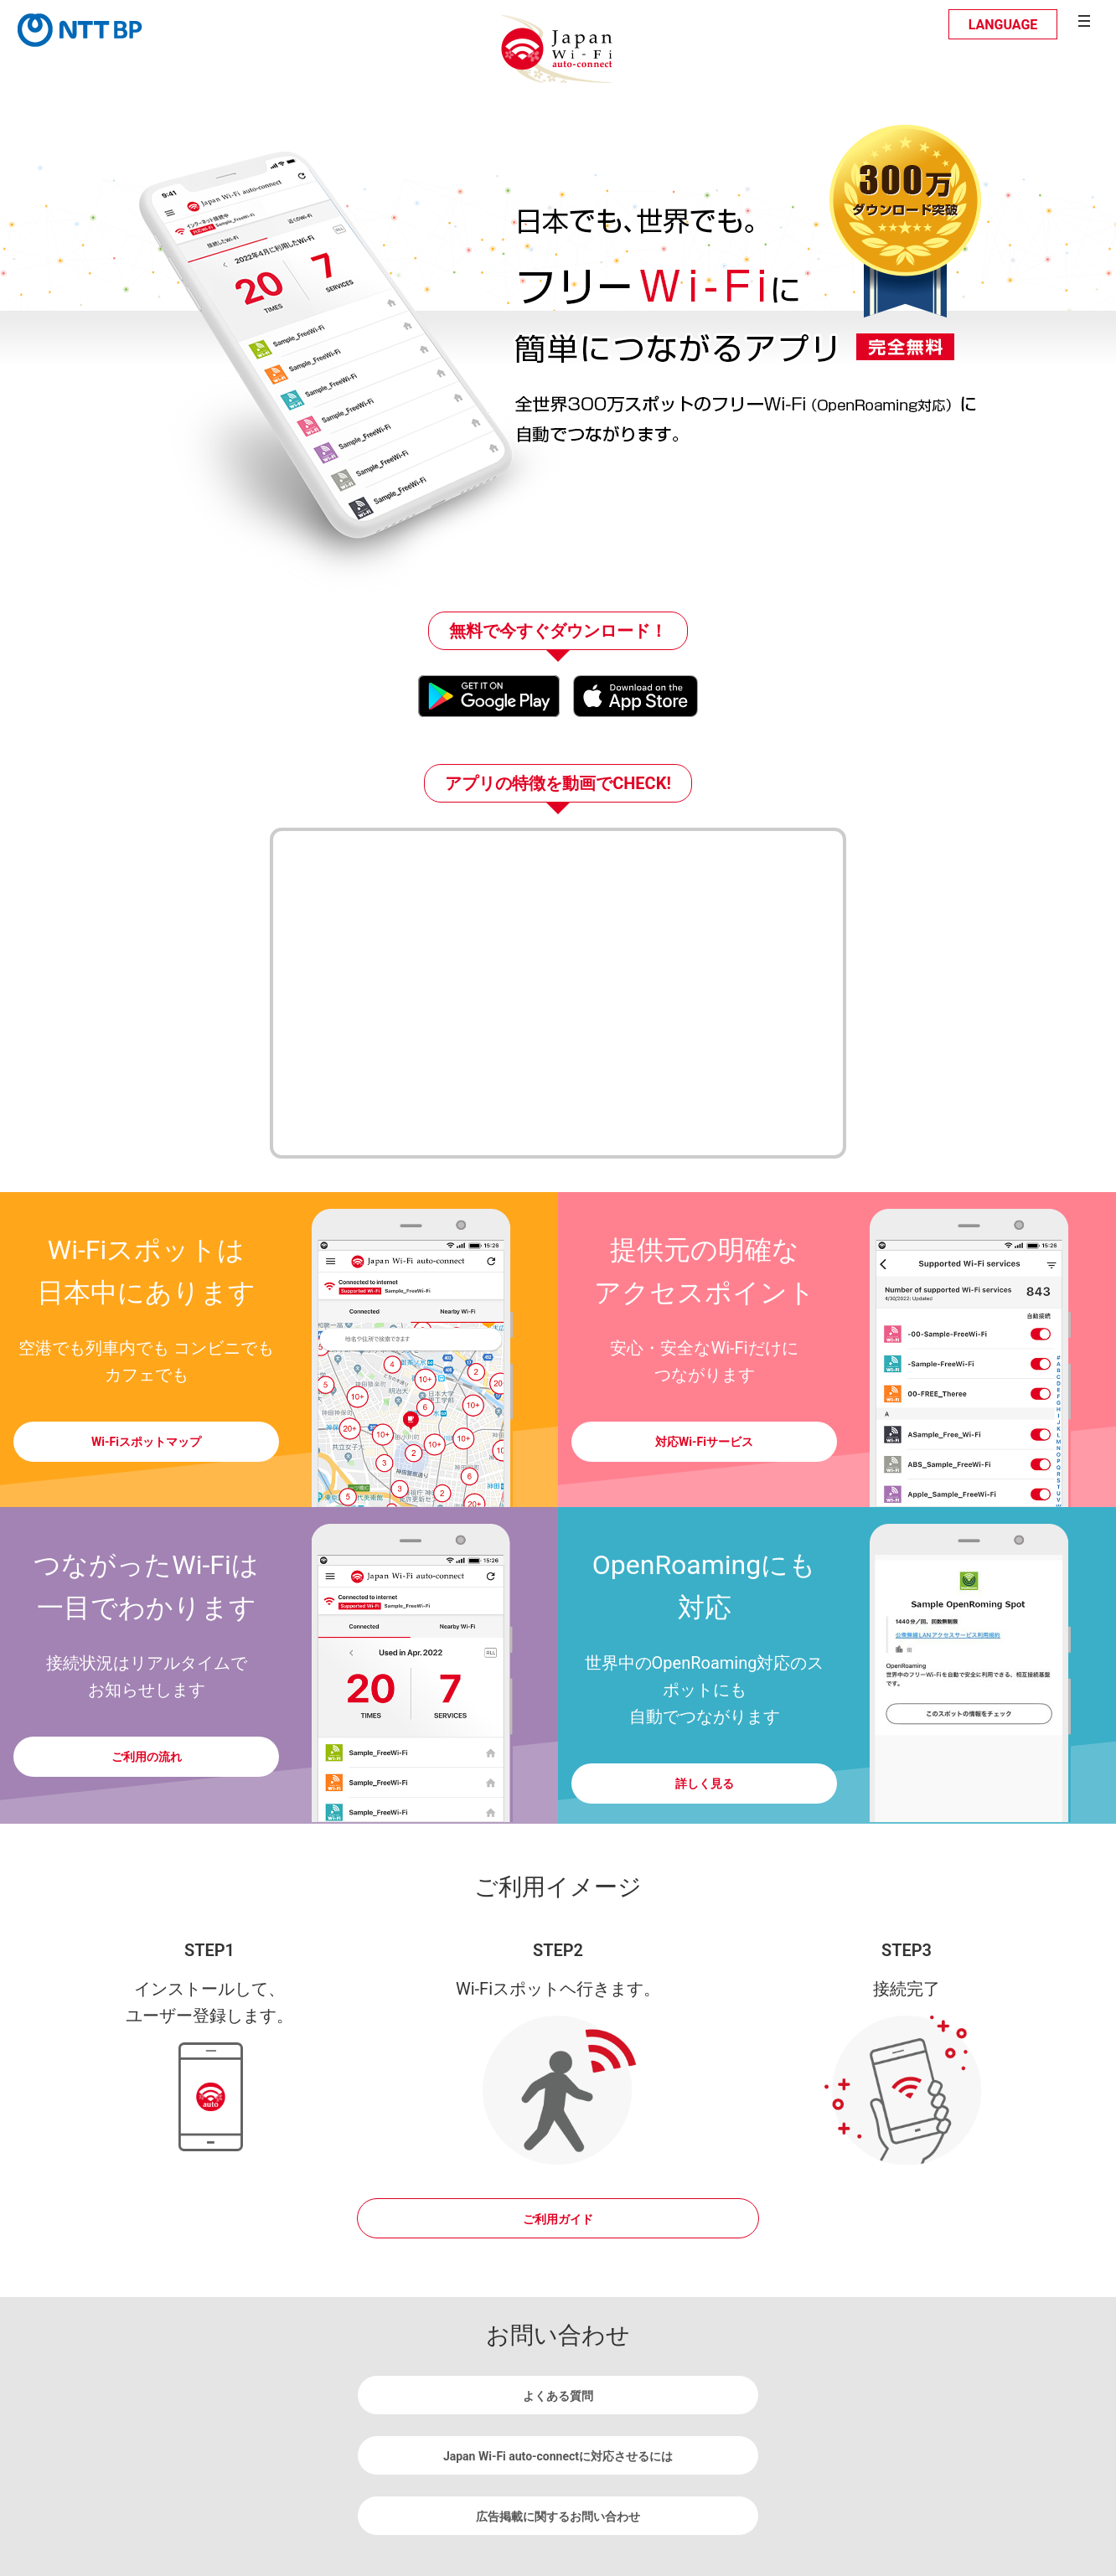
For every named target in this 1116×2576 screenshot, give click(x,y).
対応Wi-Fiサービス (704, 1441)
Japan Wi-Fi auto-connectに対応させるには (558, 2456)
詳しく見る (704, 1783)
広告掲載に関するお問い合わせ (558, 2516)
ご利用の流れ (146, 1756)
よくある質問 (558, 2396)
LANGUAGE (1003, 25)
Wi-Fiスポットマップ (146, 1441)
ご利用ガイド (558, 2219)
